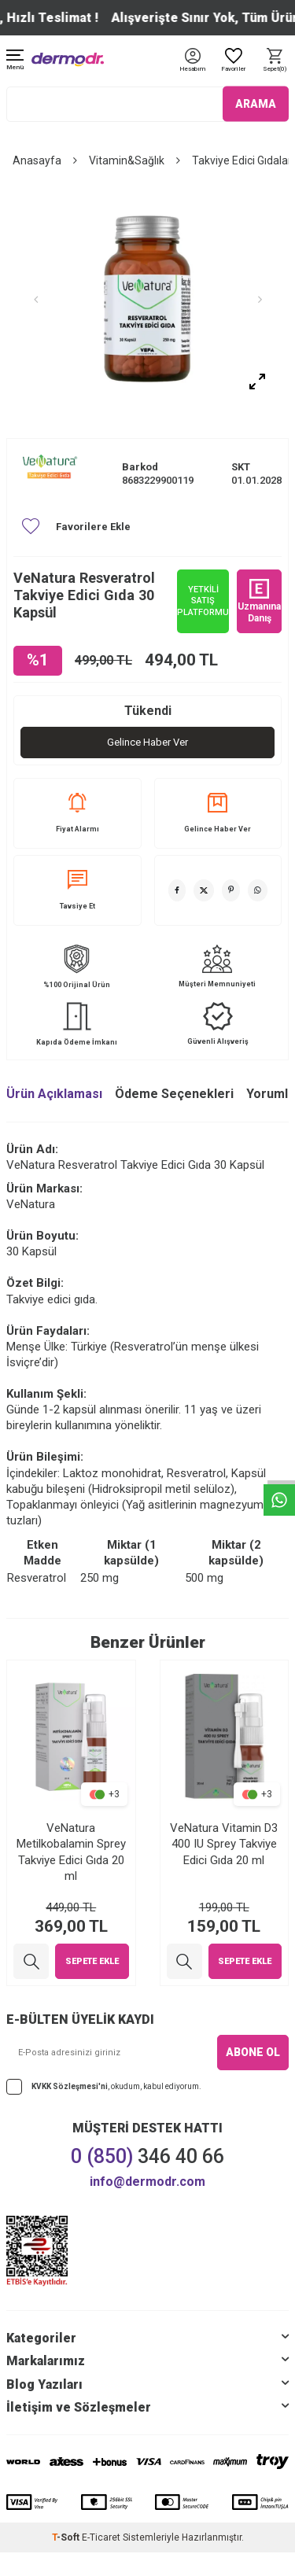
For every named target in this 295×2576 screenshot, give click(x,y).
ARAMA (255, 104)
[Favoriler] (233, 61)
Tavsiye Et (77, 890)
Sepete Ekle (92, 1961)
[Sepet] (274, 61)
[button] (35, 299)
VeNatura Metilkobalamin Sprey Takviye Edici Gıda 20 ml (71, 1851)
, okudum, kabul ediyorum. (103, 2087)
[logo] (67, 59)
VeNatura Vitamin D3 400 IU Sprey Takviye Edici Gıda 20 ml (224, 1844)
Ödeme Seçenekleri (174, 1093)
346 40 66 (147, 2156)
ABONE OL (253, 2052)
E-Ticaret (101, 2537)
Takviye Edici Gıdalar (242, 160)
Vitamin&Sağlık (126, 160)
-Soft (67, 2537)
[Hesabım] (192, 69)
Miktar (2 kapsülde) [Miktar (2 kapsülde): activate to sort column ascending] (236, 1553)
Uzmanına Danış (259, 601)
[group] (147, 299)
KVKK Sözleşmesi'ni (69, 2086)
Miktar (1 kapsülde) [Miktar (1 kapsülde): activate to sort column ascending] (131, 1553)
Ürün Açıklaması (54, 1093)
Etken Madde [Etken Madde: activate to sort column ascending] (42, 1553)
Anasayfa (37, 160)
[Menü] (15, 61)
